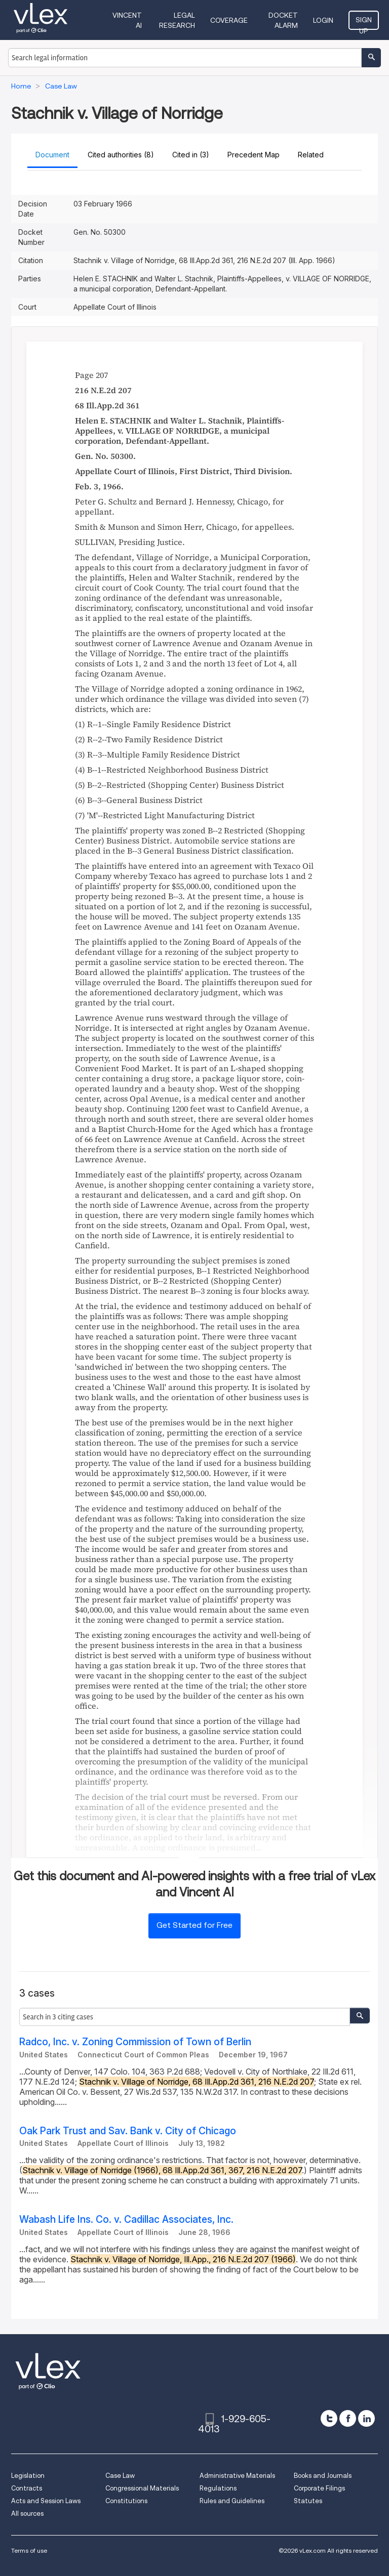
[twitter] (329, 2418)
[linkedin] (366, 2418)
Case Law (120, 2475)
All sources (27, 2513)
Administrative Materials (237, 2475)
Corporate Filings (319, 2488)
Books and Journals (323, 2475)
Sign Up (364, 23)
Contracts (26, 2488)
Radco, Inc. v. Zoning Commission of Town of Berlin (135, 2042)
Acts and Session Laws (46, 2501)
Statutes (308, 2501)
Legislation (28, 2475)
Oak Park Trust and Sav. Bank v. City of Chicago (127, 2131)
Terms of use (29, 2550)
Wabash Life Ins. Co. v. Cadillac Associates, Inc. (126, 2219)
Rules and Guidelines (232, 2501)
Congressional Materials (142, 2488)
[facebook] (347, 2418)
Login (323, 20)
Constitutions (126, 2501)
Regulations (218, 2488)
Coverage (229, 20)
